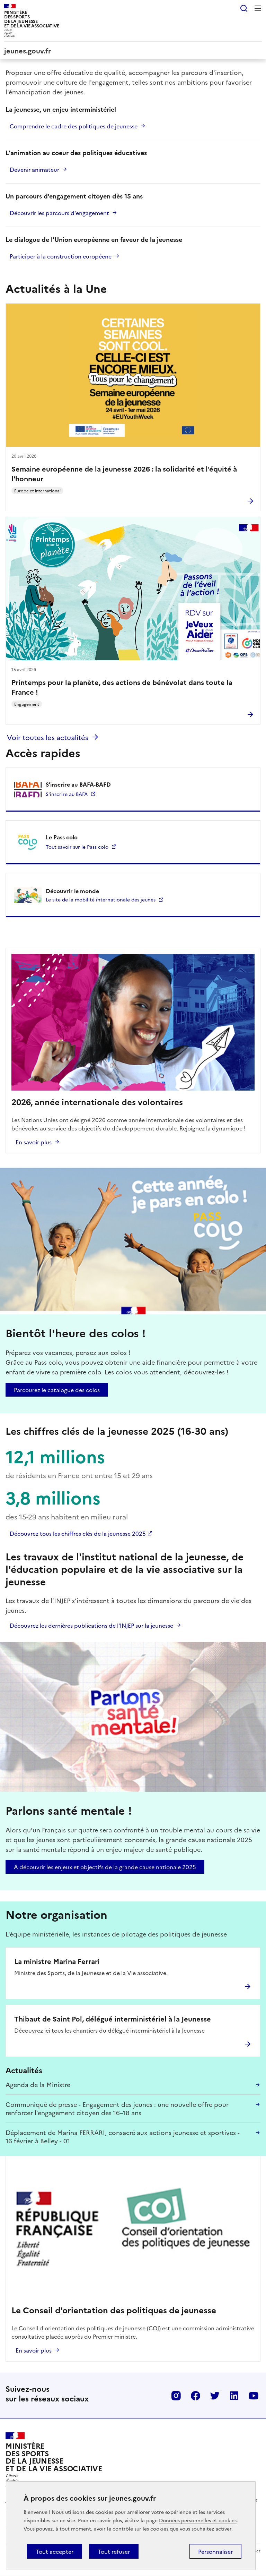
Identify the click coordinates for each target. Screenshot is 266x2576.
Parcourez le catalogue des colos (57, 1389)
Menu (258, 8)
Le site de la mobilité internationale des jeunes (101, 899)
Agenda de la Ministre (38, 2084)
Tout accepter (54, 2551)
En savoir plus (34, 1142)
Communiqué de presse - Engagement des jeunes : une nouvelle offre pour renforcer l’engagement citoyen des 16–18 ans (117, 2108)
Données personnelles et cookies (198, 2520)
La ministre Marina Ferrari (57, 1961)
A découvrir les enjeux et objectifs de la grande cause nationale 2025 (105, 1867)
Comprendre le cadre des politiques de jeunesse (74, 126)
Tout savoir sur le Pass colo (77, 846)
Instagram (176, 2395)
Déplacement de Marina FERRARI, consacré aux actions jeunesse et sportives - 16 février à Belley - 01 (123, 2136)
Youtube (253, 2395)
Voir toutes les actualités (47, 737)
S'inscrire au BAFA (67, 793)
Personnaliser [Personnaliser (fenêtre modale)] (215, 2551)
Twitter (214, 2395)
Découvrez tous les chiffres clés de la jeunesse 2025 (78, 1533)
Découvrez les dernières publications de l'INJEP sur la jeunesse (91, 1625)
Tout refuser (114, 2551)
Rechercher (244, 8)
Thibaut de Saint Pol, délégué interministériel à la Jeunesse (112, 2018)
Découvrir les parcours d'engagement (59, 213)
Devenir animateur (34, 169)
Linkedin (234, 2395)
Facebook (195, 2395)
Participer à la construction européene (61, 256)
